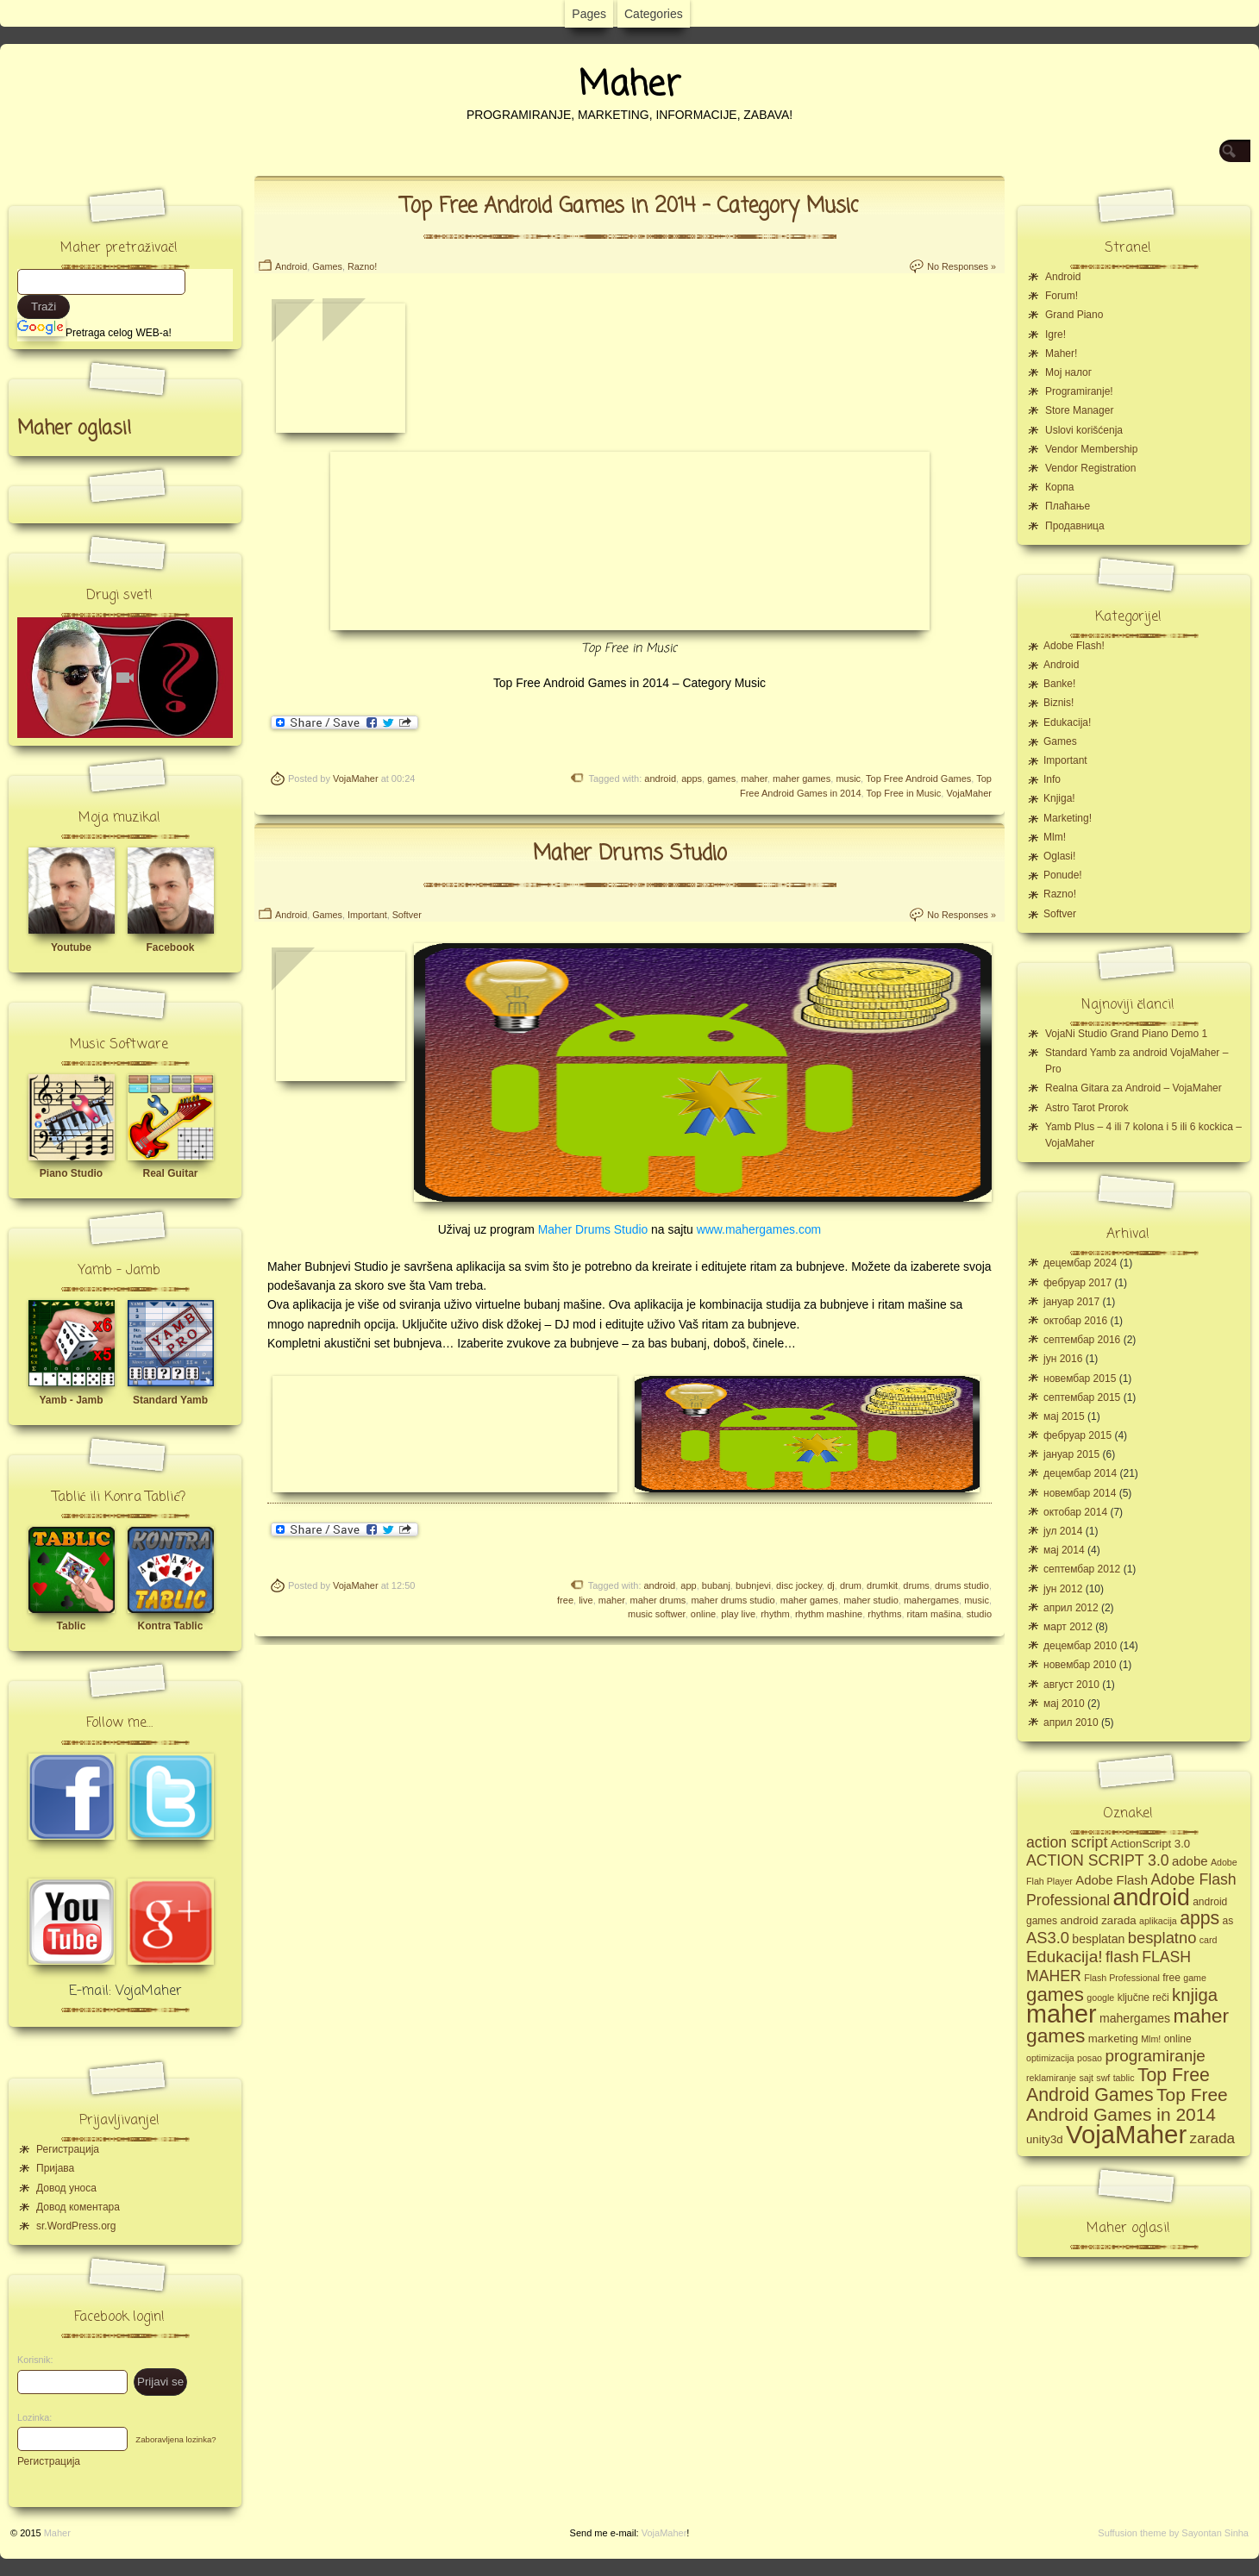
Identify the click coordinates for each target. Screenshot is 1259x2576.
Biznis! (1058, 703)
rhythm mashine (828, 1614)
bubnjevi (753, 1585)
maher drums (658, 1600)
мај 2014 (1064, 1550)
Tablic (71, 1626)
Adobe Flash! (1074, 646)
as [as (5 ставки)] (1228, 1921)
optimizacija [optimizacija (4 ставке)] (1050, 2058)
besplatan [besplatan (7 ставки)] (1098, 1939)
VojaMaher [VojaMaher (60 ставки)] (1126, 2134)
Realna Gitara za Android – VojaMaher (1133, 1088)
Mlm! (1054, 837)
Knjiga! (1059, 798)
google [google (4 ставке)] (1100, 1997)
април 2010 (1071, 1722)
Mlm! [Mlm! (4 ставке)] (1151, 2039)
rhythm (775, 1614)
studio (979, 1614)
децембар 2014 (1080, 1473)
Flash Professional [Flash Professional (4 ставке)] (1122, 1978)
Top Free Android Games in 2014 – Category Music (629, 206)
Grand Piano (1074, 315)
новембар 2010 (1079, 1665)
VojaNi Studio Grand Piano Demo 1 (1126, 1034)
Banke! (1059, 684)
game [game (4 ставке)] (1194, 1978)
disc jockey (799, 1585)
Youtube (71, 947)
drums (916, 1585)
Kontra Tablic (171, 1626)
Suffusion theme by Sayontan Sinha (1173, 2533)
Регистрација (67, 2149)
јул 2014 (1062, 1531)
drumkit (882, 1585)
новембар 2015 (1079, 1378)
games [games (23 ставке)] (1055, 1994)
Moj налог (1068, 372)
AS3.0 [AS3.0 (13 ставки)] (1047, 1938)
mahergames (931, 1600)
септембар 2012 (1081, 1569)
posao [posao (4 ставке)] (1089, 2058)
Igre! (1055, 334)
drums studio (962, 1585)
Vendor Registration (1090, 468)
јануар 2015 (1071, 1454)
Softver (407, 915)
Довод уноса (66, 2188)
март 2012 (1068, 1627)
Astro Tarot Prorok (1086, 1108)
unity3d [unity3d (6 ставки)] (1044, 2139)
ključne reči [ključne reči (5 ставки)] (1143, 1997)
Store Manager (1079, 410)
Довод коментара (78, 2207)
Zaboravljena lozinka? (175, 2439)
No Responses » (961, 266)
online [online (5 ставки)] (1178, 2039)
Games (327, 266)
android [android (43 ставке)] (1151, 1897)
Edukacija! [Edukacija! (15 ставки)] (1064, 1957)
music (848, 778)
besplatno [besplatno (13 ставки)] (1162, 1938)
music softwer (657, 1614)
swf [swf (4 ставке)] (1103, 2078)
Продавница (1075, 526)
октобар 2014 (1075, 1512)
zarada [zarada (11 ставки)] (1212, 2138)
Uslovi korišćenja (1084, 430)
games (721, 778)
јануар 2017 (1071, 1302)
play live (738, 1614)
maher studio (871, 1600)
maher (754, 778)
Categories (653, 14)
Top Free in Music (903, 793)
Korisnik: (30, 2359)
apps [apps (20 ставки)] (1199, 1918)
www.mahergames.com (759, 1229)
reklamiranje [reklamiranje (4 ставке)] (1051, 2078)
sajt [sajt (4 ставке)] (1086, 2078)
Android (291, 266)
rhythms (884, 1614)
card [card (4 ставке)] (1208, 1940)
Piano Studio (71, 1173)
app (688, 1585)
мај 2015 (1064, 1416)
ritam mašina (934, 1614)
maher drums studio (732, 1600)
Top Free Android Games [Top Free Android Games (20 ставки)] (1118, 2085)
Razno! (362, 266)
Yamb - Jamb (71, 1400)
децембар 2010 (1080, 1646)
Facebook (170, 947)
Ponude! (1062, 875)
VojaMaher (356, 778)
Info (1052, 779)
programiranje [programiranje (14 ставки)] (1155, 2056)
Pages (589, 14)
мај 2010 (1064, 1704)
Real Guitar (169, 1173)
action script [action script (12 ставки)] (1066, 1842)
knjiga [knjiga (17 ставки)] (1195, 1994)
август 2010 (1071, 1685)
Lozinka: (30, 2417)
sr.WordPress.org (76, 2226)
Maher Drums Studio (630, 854)
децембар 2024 (1080, 1263)
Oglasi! (1059, 856)
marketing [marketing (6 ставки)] (1113, 2038)
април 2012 (1071, 1608)
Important (367, 915)
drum (850, 1585)
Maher (629, 85)
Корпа (1059, 487)
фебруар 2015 (1077, 1435)
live (586, 1600)
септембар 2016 (1081, 1340)
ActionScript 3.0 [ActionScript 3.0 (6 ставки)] (1151, 1843)
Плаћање (1067, 506)
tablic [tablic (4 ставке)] (1124, 2078)
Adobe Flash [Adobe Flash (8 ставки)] (1111, 1880)
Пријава (55, 2168)
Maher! (1061, 353)
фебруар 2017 (1077, 1283)
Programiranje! (1079, 391)
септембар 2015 (1081, 1397)
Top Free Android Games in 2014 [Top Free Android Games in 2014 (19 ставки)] (1127, 2104)
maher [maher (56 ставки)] (1061, 2014)
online (703, 1614)
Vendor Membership (1091, 449)
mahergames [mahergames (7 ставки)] (1134, 2018)
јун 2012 (1062, 1589)
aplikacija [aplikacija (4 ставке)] (1158, 1921)
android (660, 778)
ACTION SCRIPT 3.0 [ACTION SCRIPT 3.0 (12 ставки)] (1097, 1860)
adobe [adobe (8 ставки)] (1190, 1861)
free (565, 1600)
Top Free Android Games (918, 778)
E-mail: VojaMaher (125, 1991)
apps (691, 778)
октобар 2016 (1075, 1321)
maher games (801, 778)
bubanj (716, 1585)
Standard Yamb (170, 1400)
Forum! (1061, 296)
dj (831, 1585)
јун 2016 (1062, 1359)
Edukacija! (1067, 722)
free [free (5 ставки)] (1171, 1978)
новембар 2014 (1079, 1493)
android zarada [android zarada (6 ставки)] (1098, 1920)
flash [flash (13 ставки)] (1122, 1957)
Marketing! (1067, 818)
